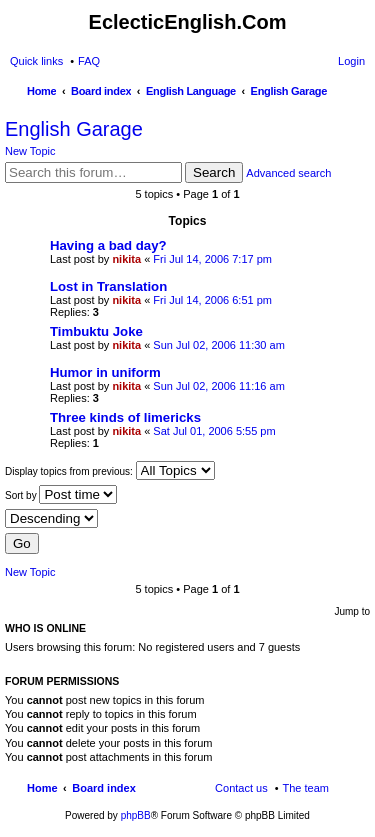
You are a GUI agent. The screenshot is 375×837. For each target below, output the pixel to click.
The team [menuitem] (306, 788)
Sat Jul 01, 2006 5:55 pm (214, 431)
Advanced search (288, 173)
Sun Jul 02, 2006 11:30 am (218, 345)
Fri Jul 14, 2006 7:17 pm (212, 259)
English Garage (74, 129)
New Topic (30, 151)
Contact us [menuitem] (241, 788)
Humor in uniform (105, 372)
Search (214, 172)
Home (42, 788)
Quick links (36, 61)
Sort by (61, 494)
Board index (104, 788)
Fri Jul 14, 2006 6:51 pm (212, 300)
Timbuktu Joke (96, 331)
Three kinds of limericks (125, 417)
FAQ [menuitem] (89, 61)
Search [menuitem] (357, 93)
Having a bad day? (108, 245)
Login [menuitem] (351, 61)
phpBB (136, 815)
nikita (126, 259)
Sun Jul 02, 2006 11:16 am (218, 386)
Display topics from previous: (110, 470)
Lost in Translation (108, 286)
